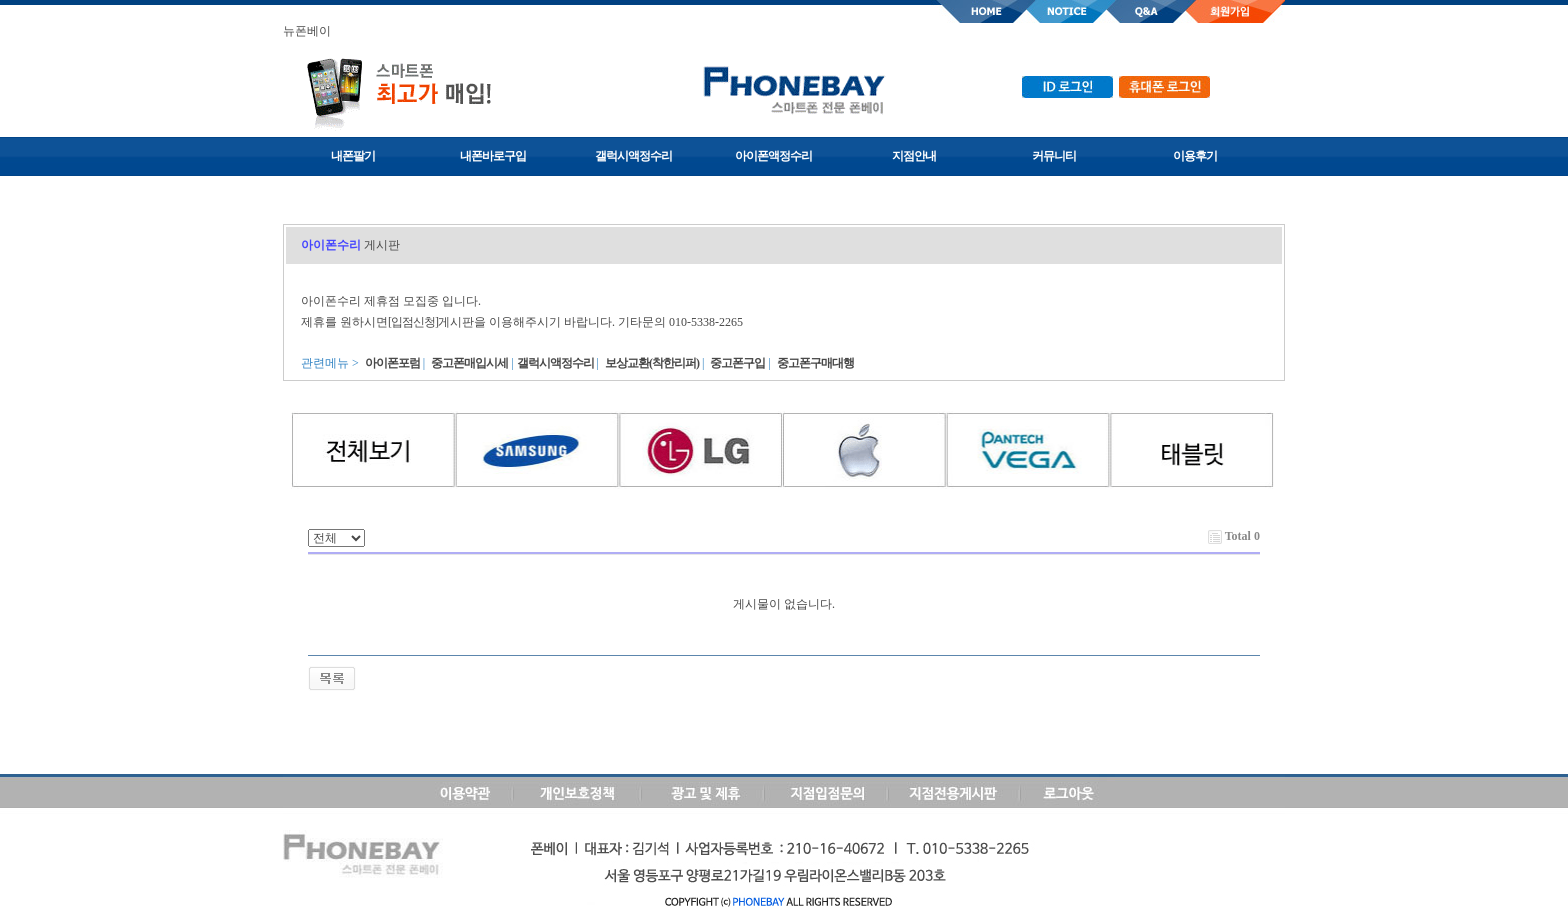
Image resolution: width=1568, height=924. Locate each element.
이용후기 (1195, 156)
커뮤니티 (1054, 156)
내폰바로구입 (493, 156)
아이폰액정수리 (773, 156)
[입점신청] (413, 322)
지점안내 (914, 156)
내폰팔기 (353, 156)
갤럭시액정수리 (633, 156)
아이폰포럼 (392, 363)
